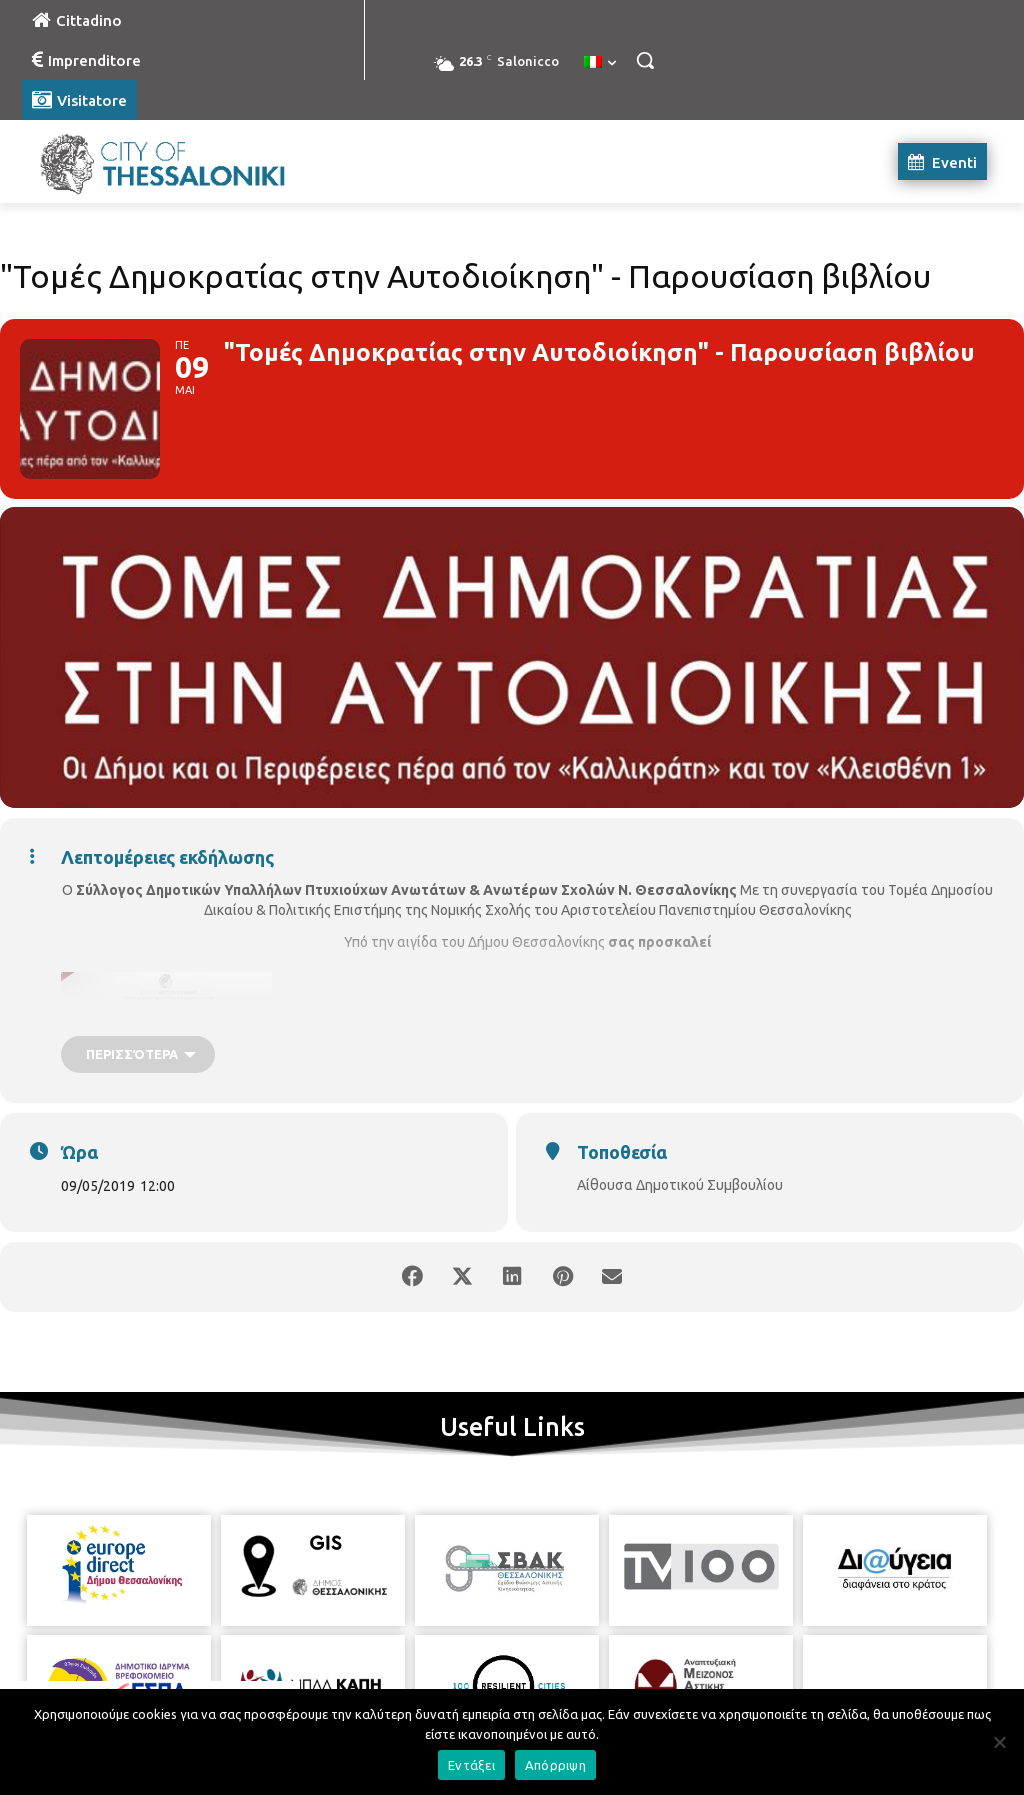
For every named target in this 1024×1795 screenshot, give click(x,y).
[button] (645, 60)
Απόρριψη (555, 1765)
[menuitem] (600, 63)
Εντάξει (471, 1765)
